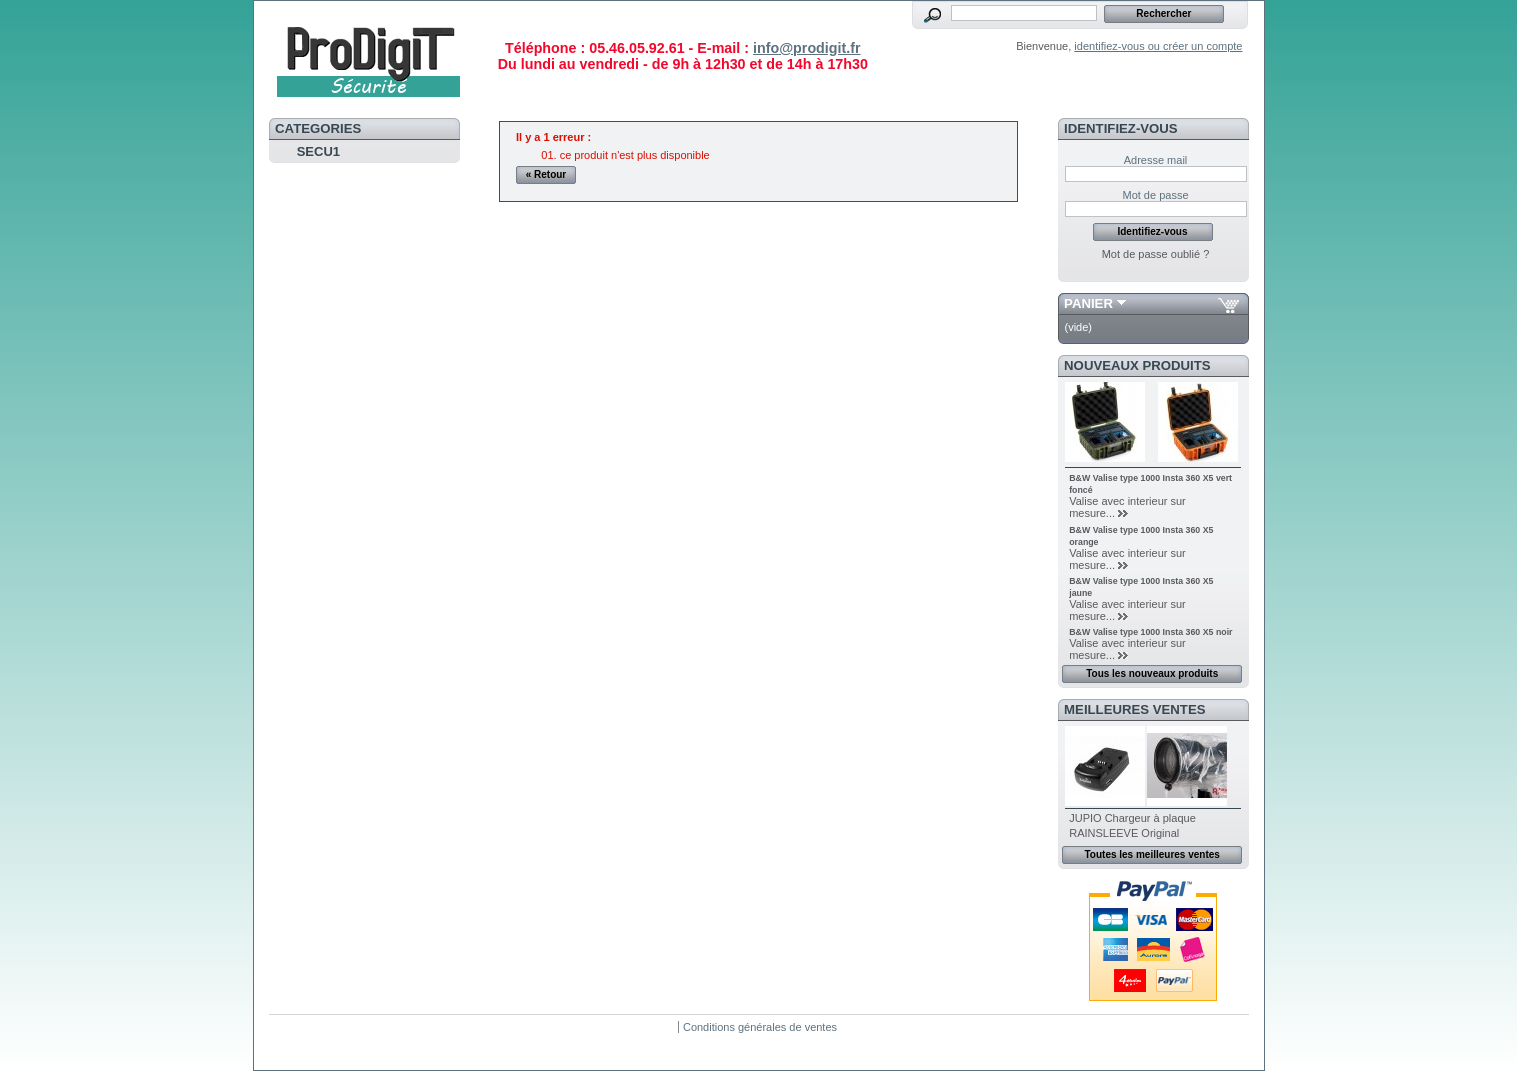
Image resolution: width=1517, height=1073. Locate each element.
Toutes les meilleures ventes (1151, 854)
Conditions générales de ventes (760, 1027)
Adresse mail (1156, 160)
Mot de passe (1155, 195)
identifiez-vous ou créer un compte (1158, 46)
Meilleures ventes (1134, 709)
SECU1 (318, 151)
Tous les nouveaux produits (1152, 673)
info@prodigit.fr (807, 48)
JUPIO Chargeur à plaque (1132, 818)
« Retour (546, 174)
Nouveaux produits (1137, 365)
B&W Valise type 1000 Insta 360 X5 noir (1150, 632)
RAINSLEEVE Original (1124, 833)
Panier (1088, 303)
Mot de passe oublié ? (1156, 254)
